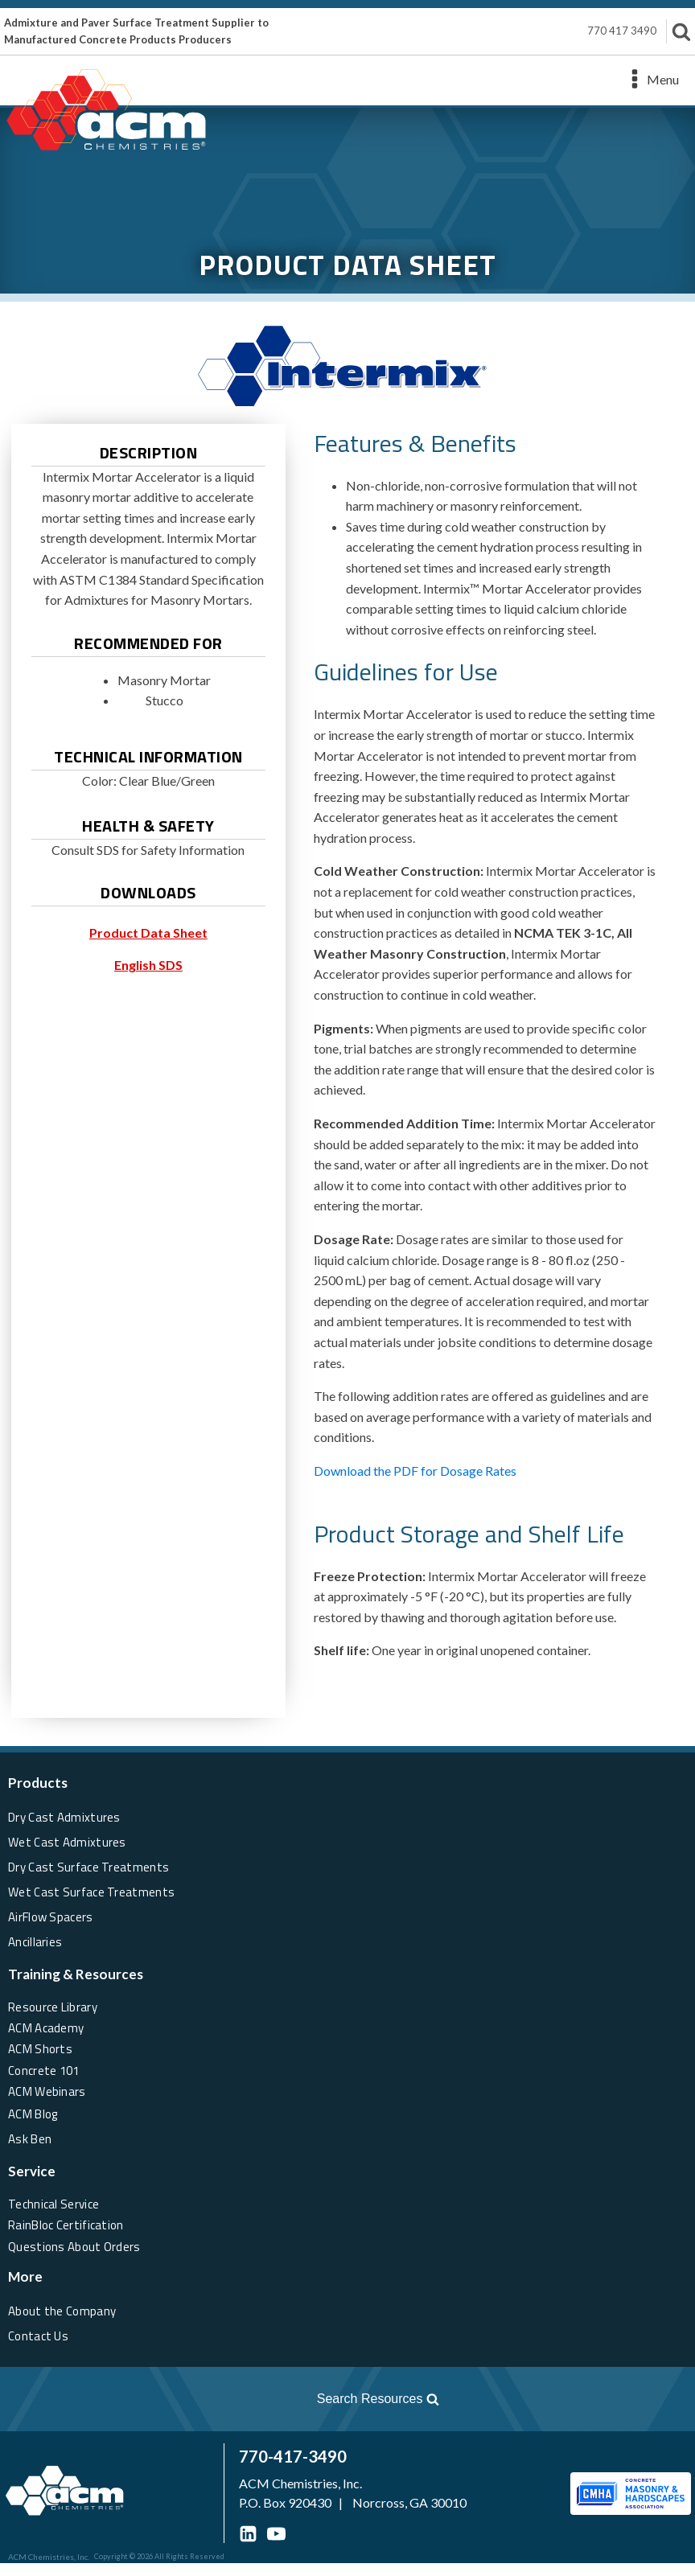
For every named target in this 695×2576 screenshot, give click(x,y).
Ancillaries (36, 1935)
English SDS (148, 964)
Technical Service (55, 2210)
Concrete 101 (46, 2073)
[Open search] (229, 2412)
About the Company (64, 2323)
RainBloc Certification (69, 2234)
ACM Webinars (48, 2096)
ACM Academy (48, 2025)
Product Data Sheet (148, 932)
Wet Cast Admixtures (69, 1841)
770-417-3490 (200, 2469)
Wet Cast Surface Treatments (93, 1888)
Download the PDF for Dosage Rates (415, 1470)
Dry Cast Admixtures (66, 1816)
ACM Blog (35, 2120)
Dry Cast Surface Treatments (91, 1864)
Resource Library (55, 2001)
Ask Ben (31, 2144)
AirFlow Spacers (53, 1911)
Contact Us (40, 2347)
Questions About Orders (77, 2257)
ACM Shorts (42, 2049)
